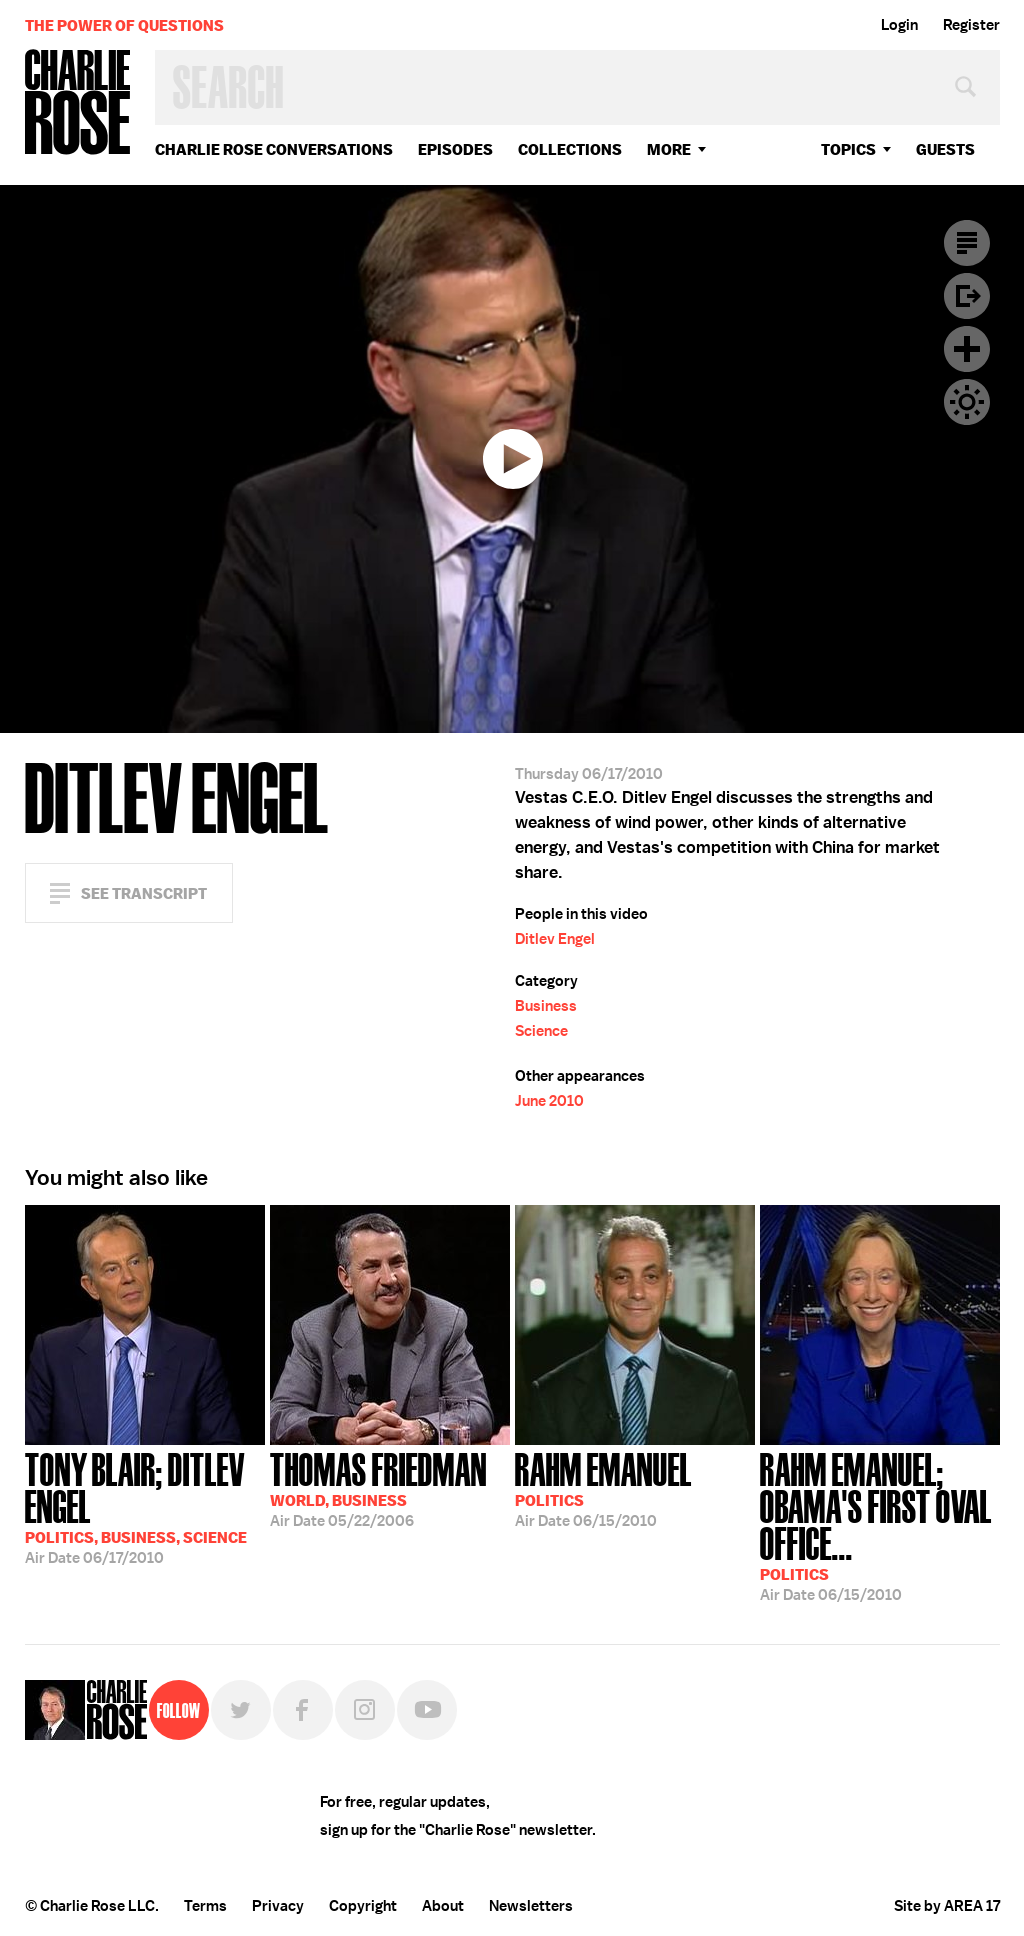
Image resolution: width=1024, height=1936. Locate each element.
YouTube (427, 1710)
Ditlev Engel (555, 939)
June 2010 (549, 1101)
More (669, 149)
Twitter (241, 1710)
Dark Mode (967, 402)
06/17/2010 (145, 1506)
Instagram (365, 1710)
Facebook (303, 1710)
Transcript (967, 243)
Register (971, 25)
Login (899, 25)
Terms (205, 1906)
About (443, 1906)
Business (546, 1006)
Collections (570, 149)
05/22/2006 (378, 1488)
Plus (967, 349)
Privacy (278, 1906)
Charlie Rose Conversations (274, 149)
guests (945, 149)
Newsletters (531, 1906)
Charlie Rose (78, 103)
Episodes (455, 149)
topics (848, 149)
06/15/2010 (603, 1488)
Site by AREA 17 (947, 1906)
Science (541, 1031)
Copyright (363, 1906)
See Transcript (144, 893)
